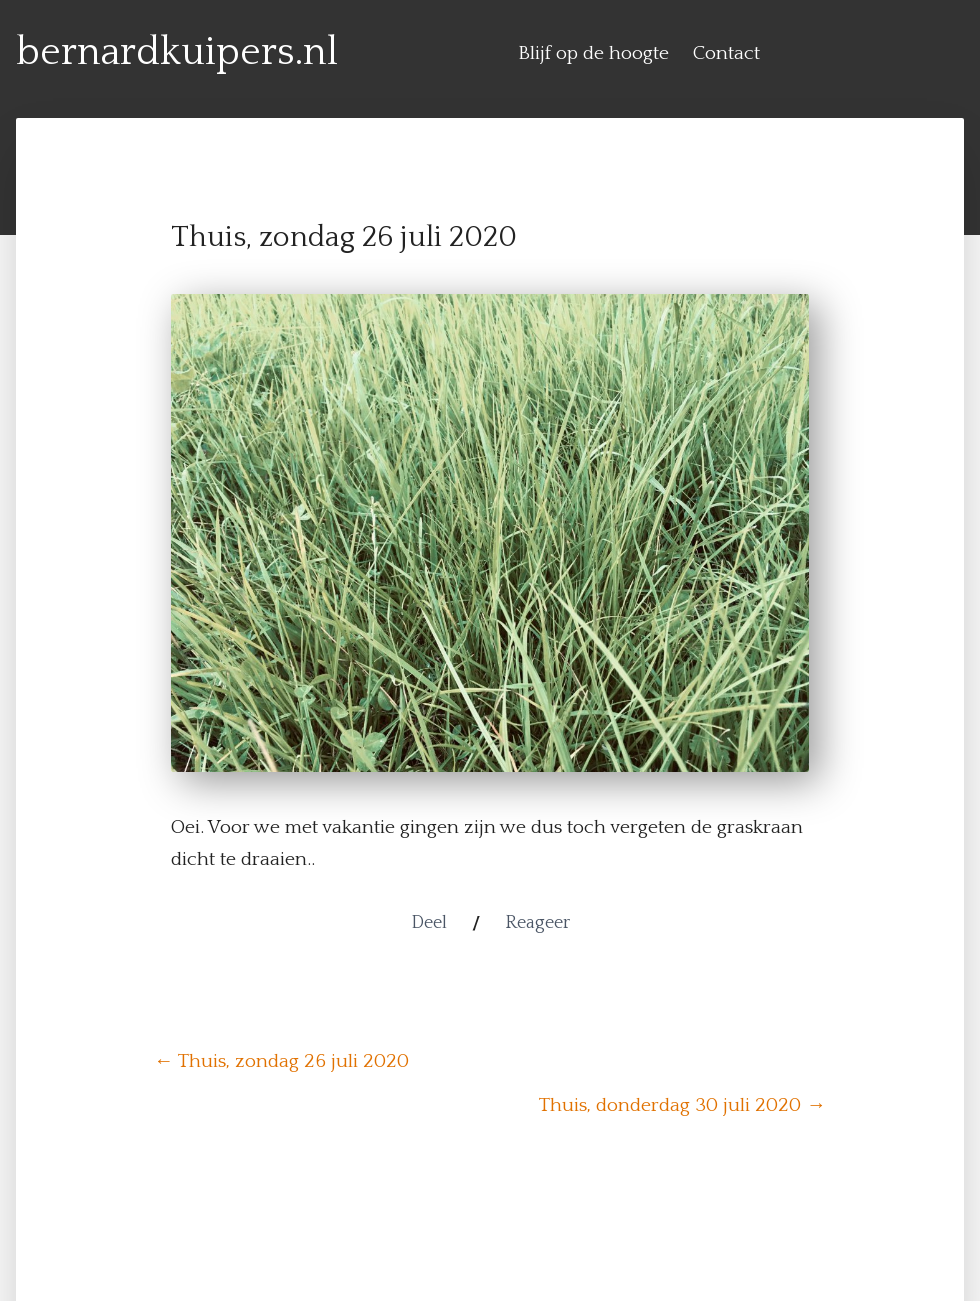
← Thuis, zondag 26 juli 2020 (281, 1061)
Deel (429, 923)
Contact (726, 53)
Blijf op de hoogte (593, 53)
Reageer (537, 923)
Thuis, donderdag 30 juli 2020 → (682, 1105)
